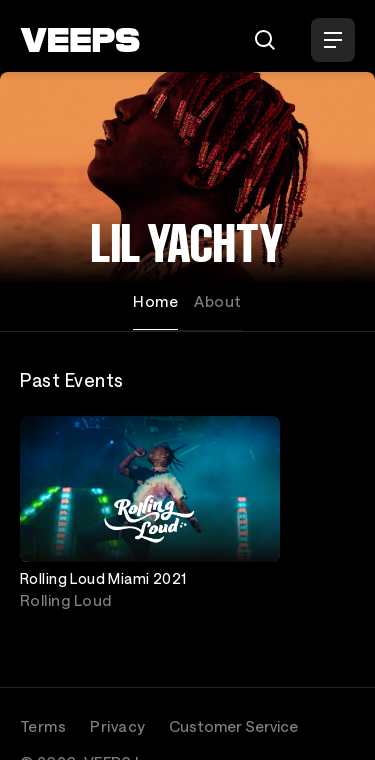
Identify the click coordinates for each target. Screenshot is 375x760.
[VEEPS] (80, 40)
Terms (43, 726)
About (217, 301)
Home (155, 301)
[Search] (265, 40)
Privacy (117, 726)
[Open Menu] (333, 40)
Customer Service (233, 726)
